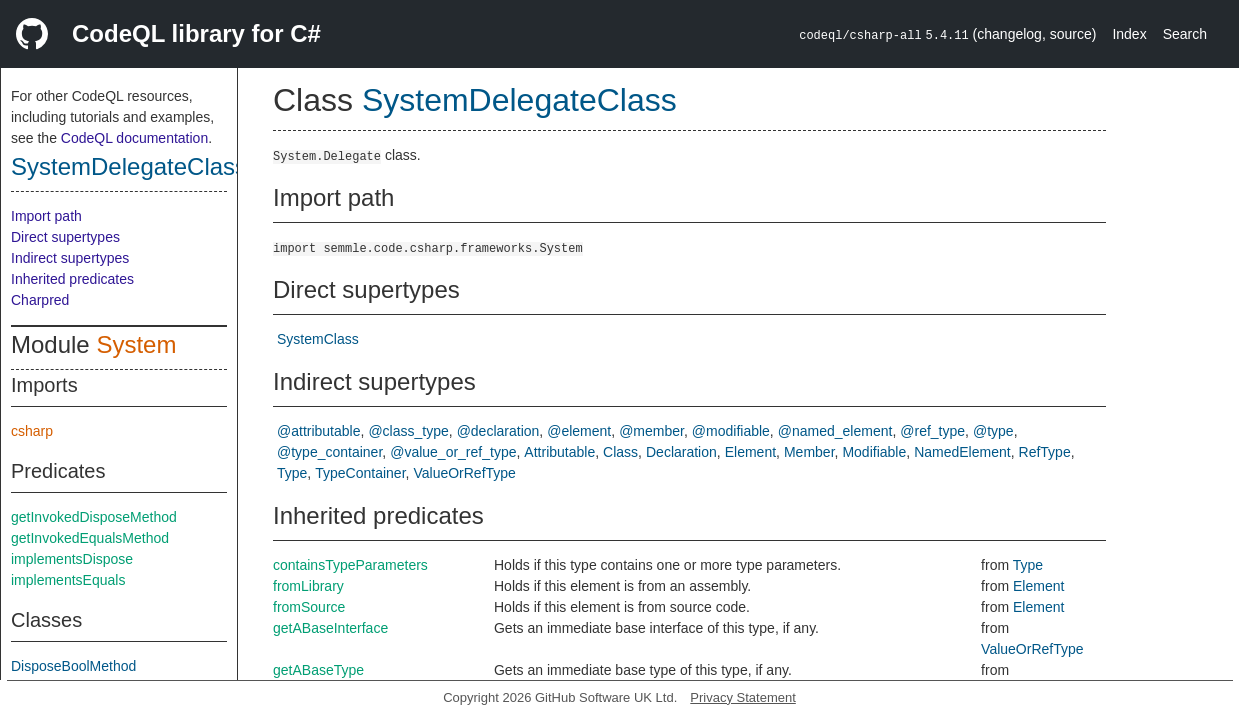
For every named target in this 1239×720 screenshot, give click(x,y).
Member (809, 452)
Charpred (40, 300)
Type (292, 473)
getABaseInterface (330, 628)
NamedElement (962, 452)
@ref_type (932, 431)
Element (750, 452)
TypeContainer (360, 473)
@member (651, 431)
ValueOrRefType (464, 473)
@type (993, 431)
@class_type (408, 431)
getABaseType (318, 670)
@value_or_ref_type (453, 452)
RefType (1045, 452)
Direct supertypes (65, 237)
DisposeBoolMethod (73, 666)
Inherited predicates (72, 279)
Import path (46, 216)
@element (579, 431)
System (136, 344)
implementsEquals (68, 580)
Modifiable (874, 452)
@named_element (835, 431)
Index (1129, 34)
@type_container (329, 452)
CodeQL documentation (134, 138)
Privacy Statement (743, 697)
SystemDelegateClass (129, 166)
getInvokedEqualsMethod (90, 538)
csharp (32, 431)
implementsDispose (72, 559)
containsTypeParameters (350, 565)
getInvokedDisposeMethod (94, 517)
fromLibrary (308, 586)
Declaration (681, 452)
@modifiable (731, 431)
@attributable (318, 431)
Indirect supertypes (70, 258)
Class (620, 452)
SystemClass (318, 339)
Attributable (559, 452)
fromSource (309, 607)
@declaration (498, 431)
